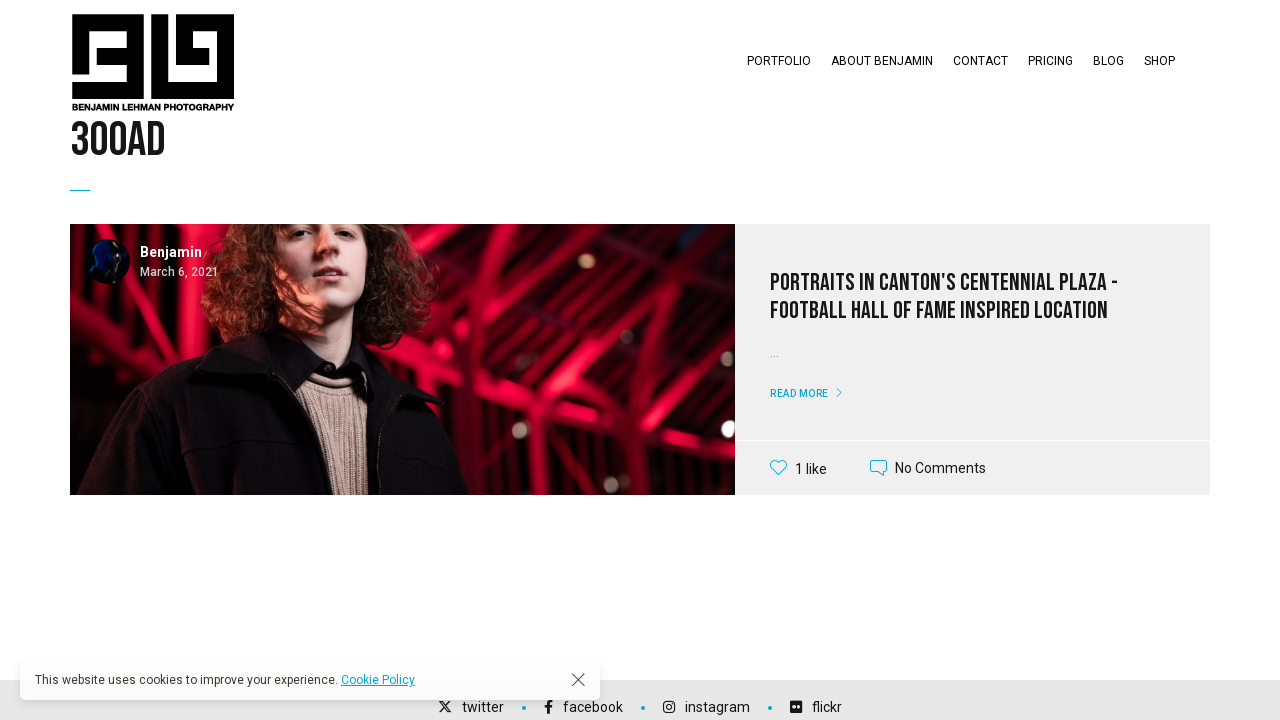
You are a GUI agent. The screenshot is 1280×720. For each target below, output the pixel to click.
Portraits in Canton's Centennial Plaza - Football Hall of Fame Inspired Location (944, 297)
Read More (799, 393)
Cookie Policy (378, 680)
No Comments (940, 468)
